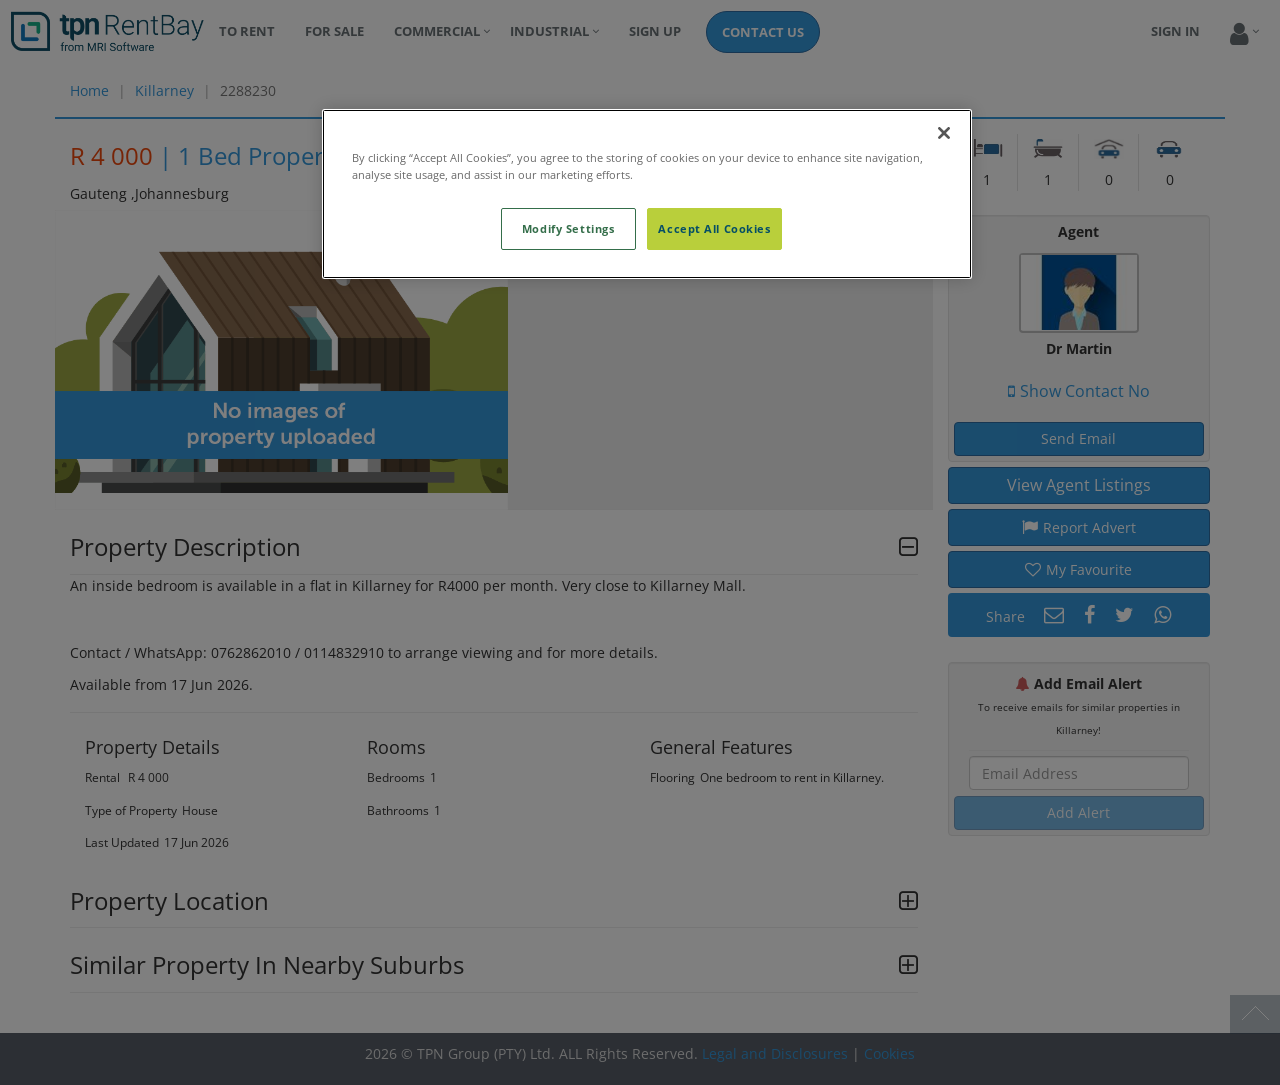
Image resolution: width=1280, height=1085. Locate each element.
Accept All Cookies (714, 228)
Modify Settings (568, 228)
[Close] (944, 133)
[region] (647, 194)
